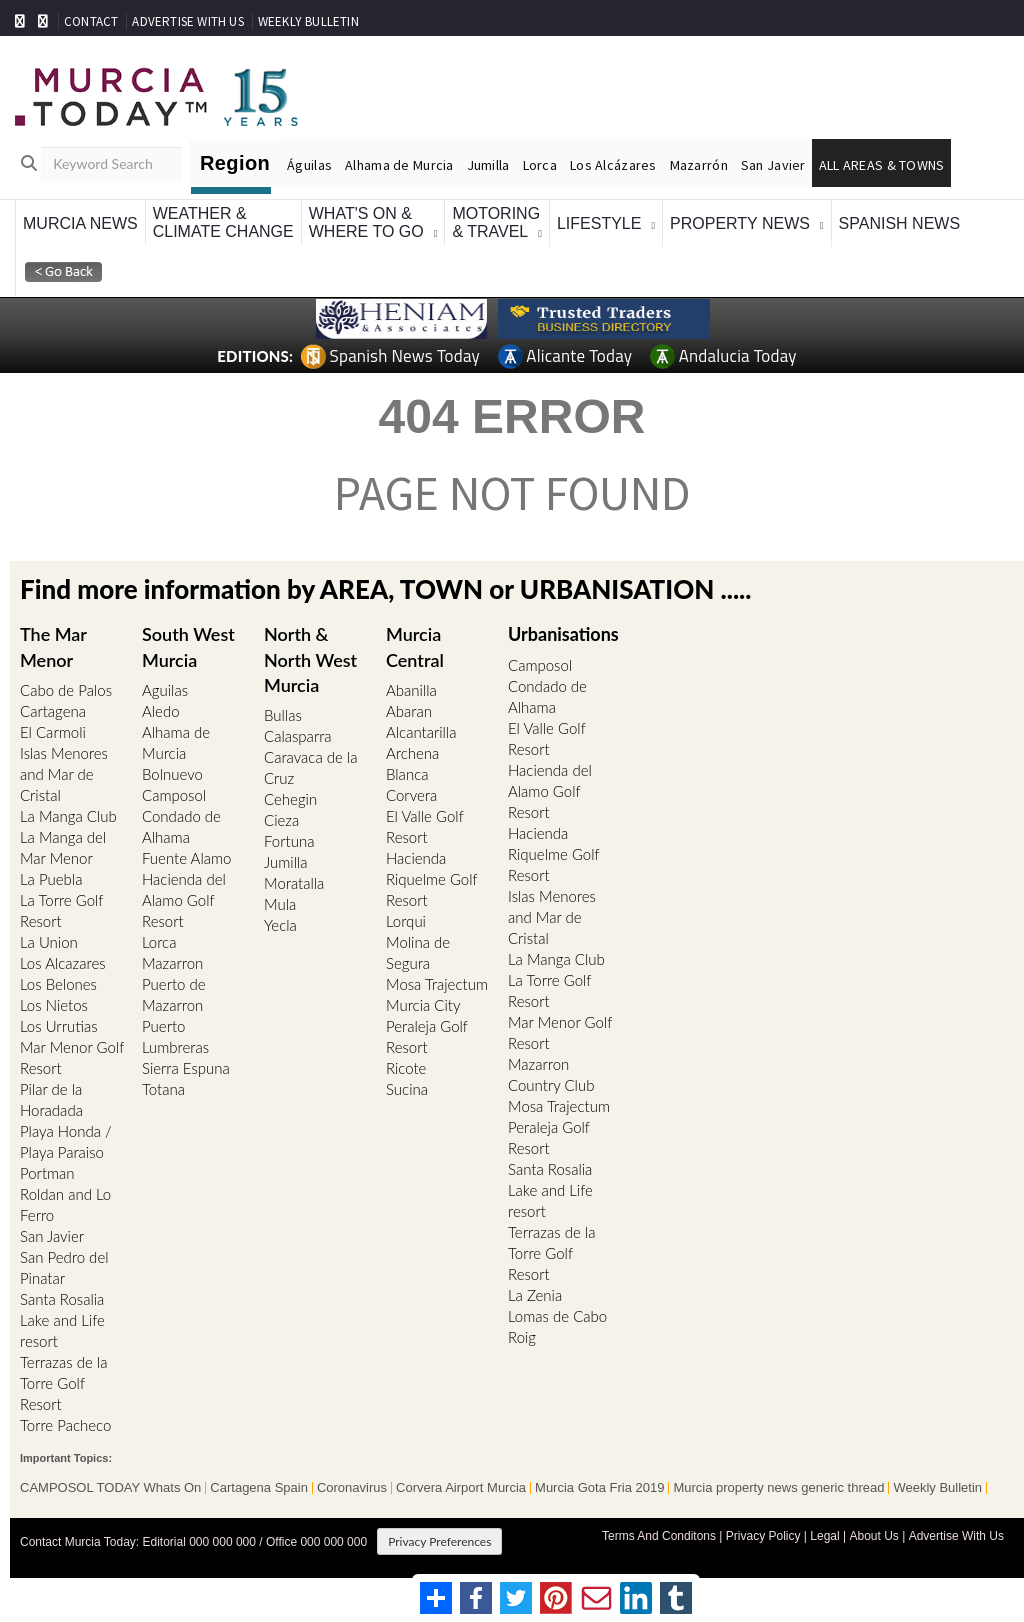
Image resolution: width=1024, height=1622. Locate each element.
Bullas (283, 715)
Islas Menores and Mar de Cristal (64, 774)
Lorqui (406, 921)
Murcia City (423, 1005)
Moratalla (294, 883)
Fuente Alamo (186, 858)
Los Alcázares (613, 165)
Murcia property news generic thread (778, 1488)
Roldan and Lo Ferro (65, 1204)
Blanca (407, 774)
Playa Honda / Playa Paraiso (66, 1141)
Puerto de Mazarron (174, 994)
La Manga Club (68, 816)
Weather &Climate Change (223, 222)
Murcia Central (415, 646)
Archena (412, 753)
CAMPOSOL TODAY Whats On (110, 1488)
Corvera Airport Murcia (461, 1488)
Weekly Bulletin (937, 1488)
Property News (740, 223)
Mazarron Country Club (551, 1074)
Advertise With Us (956, 1536)
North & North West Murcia (311, 659)
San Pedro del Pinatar (64, 1267)
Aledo (161, 711)
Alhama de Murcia (399, 165)
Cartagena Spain (259, 1488)
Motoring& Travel (496, 222)
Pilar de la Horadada (51, 1099)
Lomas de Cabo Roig (557, 1326)
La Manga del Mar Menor (63, 847)
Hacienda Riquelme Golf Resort (431, 879)
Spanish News (900, 223)
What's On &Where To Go (366, 222)
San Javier (773, 165)
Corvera (411, 795)
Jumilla (488, 165)
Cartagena (53, 711)
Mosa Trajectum (437, 984)
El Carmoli (53, 732)
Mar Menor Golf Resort (72, 1057)
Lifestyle (599, 223)
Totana (163, 1089)
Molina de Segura (418, 952)
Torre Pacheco (65, 1425)
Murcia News (80, 223)
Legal (824, 1536)
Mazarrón (699, 165)
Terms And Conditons (659, 1536)
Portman (47, 1173)
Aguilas (165, 690)
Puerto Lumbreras (175, 1036)
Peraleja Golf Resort (427, 1036)
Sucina (407, 1089)
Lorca (540, 165)
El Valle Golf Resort (424, 826)
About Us (873, 1536)
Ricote (406, 1068)
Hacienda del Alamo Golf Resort (184, 900)
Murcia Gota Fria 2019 (599, 1488)
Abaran (409, 711)
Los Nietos (54, 1005)
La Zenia (535, 1295)
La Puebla (51, 879)
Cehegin (290, 799)
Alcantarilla (421, 732)
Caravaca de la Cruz (310, 767)
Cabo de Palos (66, 690)
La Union (49, 942)
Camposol (174, 795)
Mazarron (172, 963)
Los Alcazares (63, 963)
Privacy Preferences (439, 1541)
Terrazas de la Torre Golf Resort (63, 1383)
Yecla (280, 925)
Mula (280, 904)
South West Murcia (188, 646)
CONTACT (91, 21)
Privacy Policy (763, 1536)
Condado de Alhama (181, 826)
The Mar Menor (53, 646)
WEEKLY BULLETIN (308, 21)
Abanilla (411, 690)
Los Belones (58, 984)
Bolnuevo (172, 774)
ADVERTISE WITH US (187, 21)
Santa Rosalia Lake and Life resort (62, 1320)
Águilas (309, 165)
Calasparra (298, 736)
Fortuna (289, 841)
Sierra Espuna (186, 1068)
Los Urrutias (59, 1026)
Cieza (281, 820)
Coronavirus (352, 1488)
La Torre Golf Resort (61, 910)
